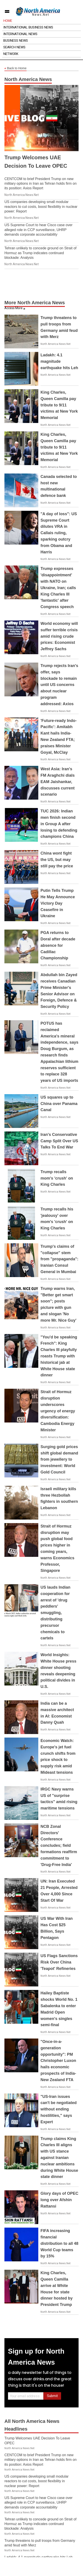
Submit (52, 2396)
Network (10, 54)
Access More (13, 308)
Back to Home (15, 68)
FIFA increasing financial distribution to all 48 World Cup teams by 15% (59, 2243)
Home (7, 21)
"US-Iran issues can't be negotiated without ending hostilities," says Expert (59, 2109)
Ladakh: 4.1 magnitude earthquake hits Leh (59, 361)
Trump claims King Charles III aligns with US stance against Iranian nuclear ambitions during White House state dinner (59, 2157)
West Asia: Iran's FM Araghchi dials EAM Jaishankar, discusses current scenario (58, 782)
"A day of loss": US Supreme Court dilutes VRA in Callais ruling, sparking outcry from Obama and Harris (59, 533)
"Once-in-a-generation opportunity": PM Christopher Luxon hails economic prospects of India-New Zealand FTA (58, 2060)
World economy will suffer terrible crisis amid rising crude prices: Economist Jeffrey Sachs (59, 636)
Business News (15, 41)
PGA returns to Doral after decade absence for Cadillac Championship (58, 945)
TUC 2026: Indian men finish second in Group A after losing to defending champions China (59, 824)
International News (20, 34)
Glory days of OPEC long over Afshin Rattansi (59, 2199)
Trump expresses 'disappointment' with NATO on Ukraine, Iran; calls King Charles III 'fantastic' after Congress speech (58, 587)
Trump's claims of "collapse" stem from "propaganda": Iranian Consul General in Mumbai (59, 1259)
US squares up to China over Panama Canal (59, 1103)
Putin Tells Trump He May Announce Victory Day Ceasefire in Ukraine (58, 903)
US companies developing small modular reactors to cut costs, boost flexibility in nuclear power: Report (40, 206)
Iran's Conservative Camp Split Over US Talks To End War (59, 1141)
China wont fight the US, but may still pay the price (57, 859)
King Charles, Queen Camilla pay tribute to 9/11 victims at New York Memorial (59, 405)
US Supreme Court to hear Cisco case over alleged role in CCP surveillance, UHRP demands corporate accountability (38, 229)
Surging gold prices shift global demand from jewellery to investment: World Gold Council (59, 1459)
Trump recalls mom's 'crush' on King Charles (57, 1178)
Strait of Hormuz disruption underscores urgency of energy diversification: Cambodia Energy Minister (58, 1411)
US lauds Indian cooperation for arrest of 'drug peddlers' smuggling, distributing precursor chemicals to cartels (55, 1612)
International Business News (28, 27)
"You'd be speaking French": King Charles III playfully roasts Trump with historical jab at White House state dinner (59, 1356)
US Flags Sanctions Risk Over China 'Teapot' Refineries (59, 1962)
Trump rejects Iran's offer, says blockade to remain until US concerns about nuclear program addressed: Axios (59, 684)
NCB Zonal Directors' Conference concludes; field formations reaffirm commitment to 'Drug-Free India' (59, 1845)
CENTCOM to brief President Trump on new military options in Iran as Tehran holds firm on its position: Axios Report (40, 183)
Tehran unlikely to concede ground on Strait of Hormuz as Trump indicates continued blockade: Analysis (40, 252)
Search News (14, 47)
